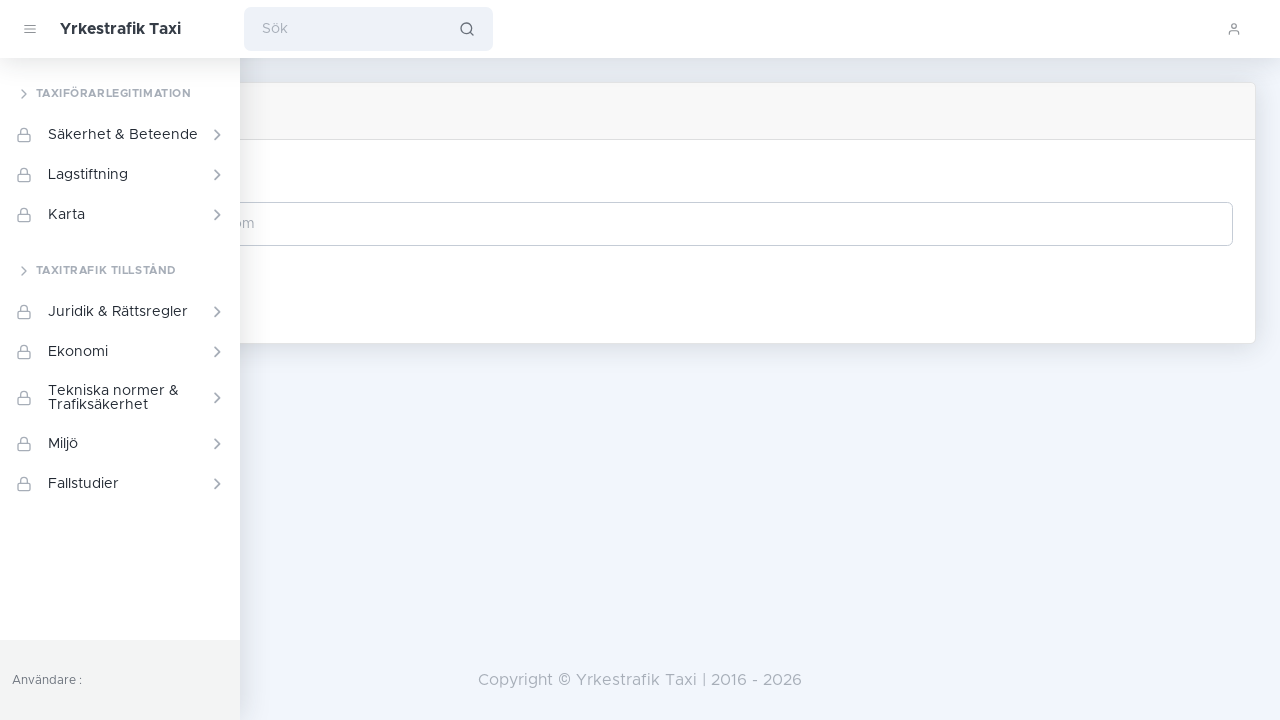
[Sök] (343, 29)
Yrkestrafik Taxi (120, 29)
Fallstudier (121, 484)
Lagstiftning (121, 175)
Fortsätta (336, 284)
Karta (121, 215)
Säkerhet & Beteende (121, 135)
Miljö (121, 444)
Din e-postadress (352, 174)
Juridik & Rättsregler (121, 312)
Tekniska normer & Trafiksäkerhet (121, 398)
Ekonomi (121, 352)
